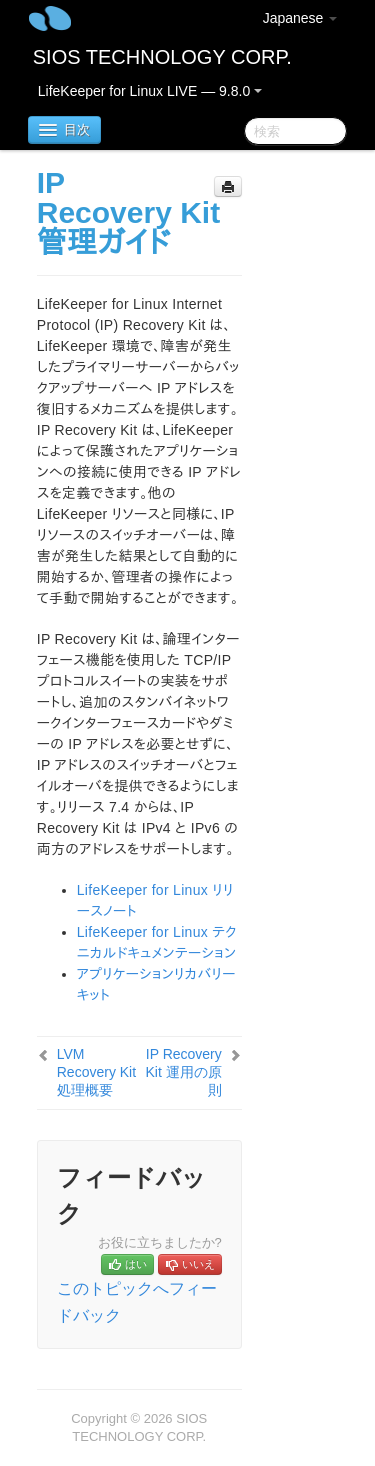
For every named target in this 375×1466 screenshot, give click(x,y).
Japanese (300, 18)
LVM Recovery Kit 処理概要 (96, 1072)
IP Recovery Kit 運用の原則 (184, 1072)
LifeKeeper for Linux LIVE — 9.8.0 (150, 91)
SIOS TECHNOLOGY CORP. (162, 57)
